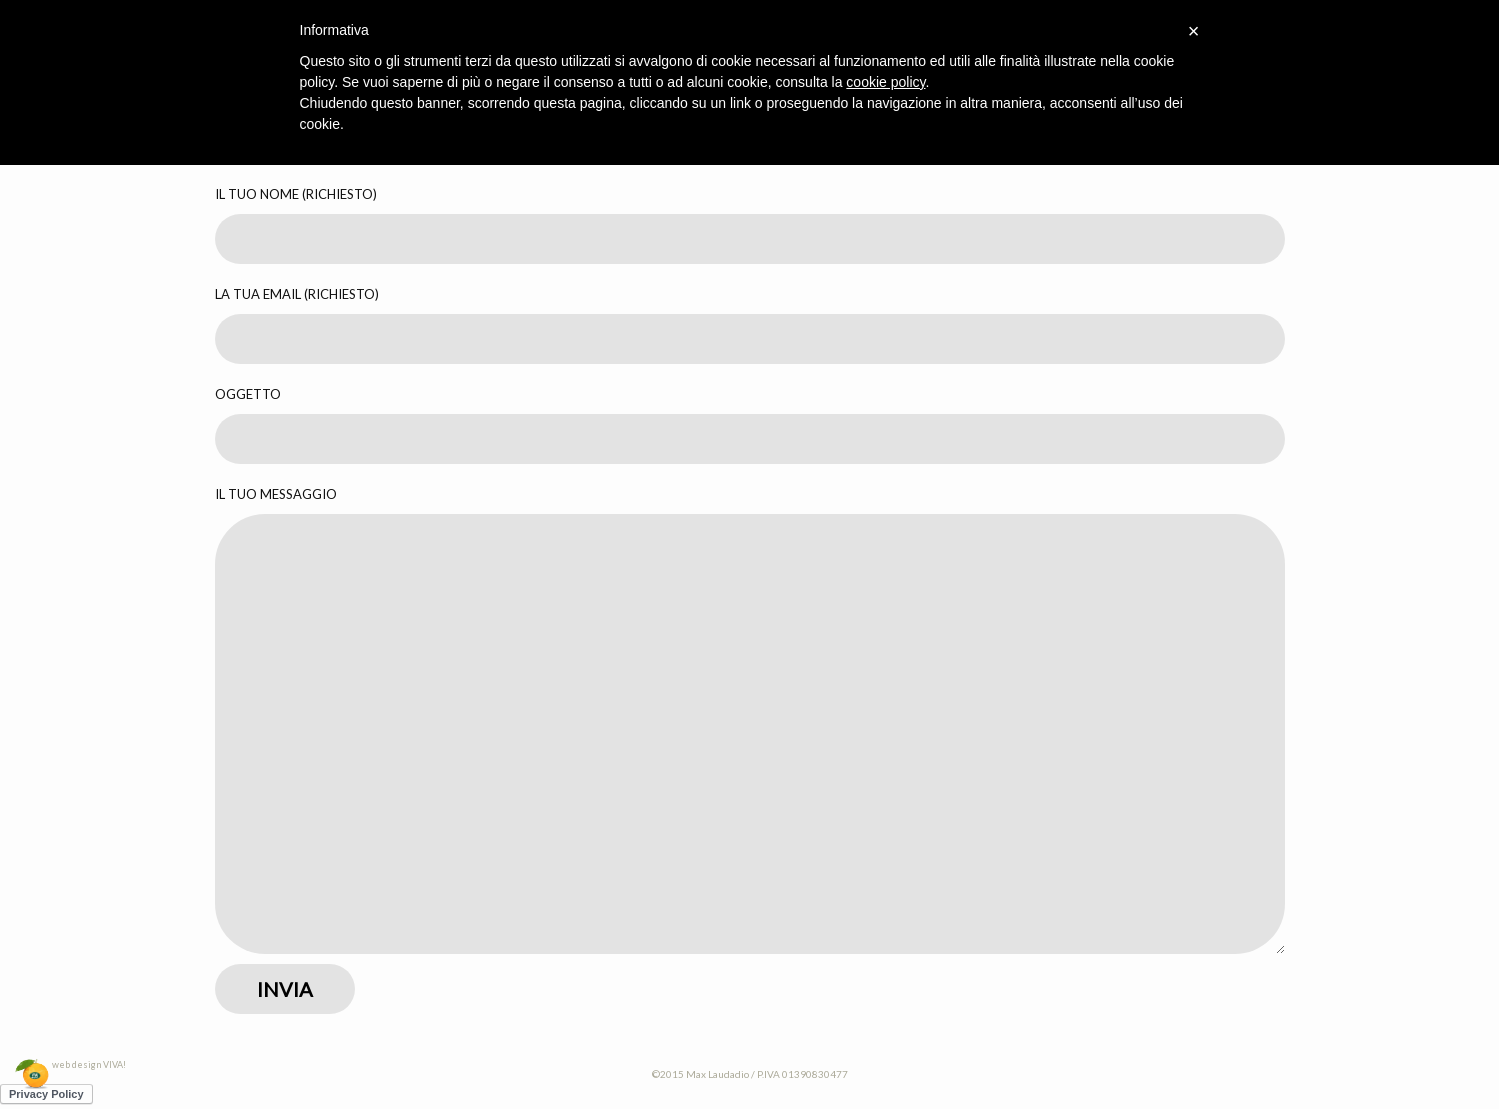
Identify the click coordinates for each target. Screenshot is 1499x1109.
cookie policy (885, 82)
